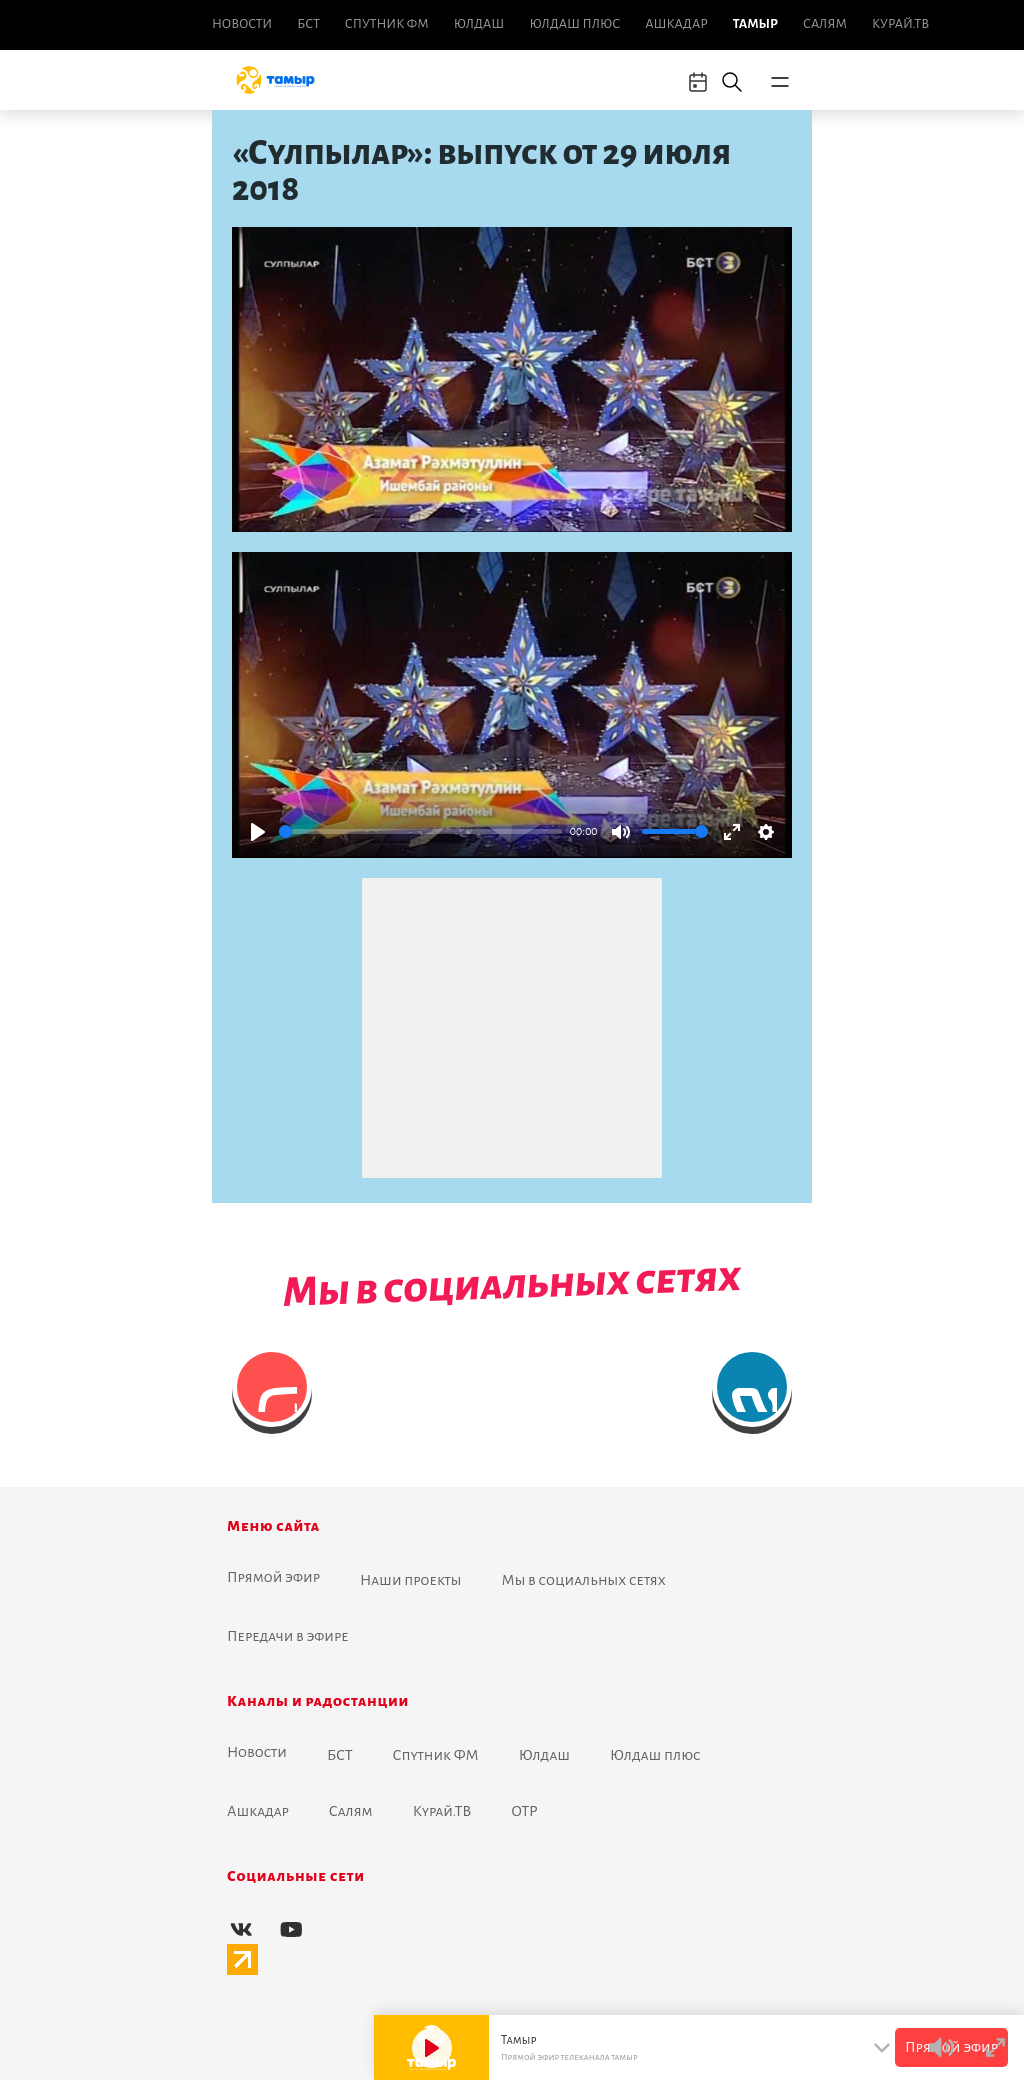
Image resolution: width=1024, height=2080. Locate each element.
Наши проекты (411, 1580)
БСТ (308, 24)
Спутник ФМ (387, 24)
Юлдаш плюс (574, 24)
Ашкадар (676, 24)
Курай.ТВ (900, 24)
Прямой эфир (273, 1577)
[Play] (258, 832)
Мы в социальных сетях (584, 1580)
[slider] (420, 831)
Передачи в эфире (288, 1636)
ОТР (524, 1811)
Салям (825, 24)
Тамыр (755, 24)
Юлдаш (479, 24)
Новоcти (242, 24)
